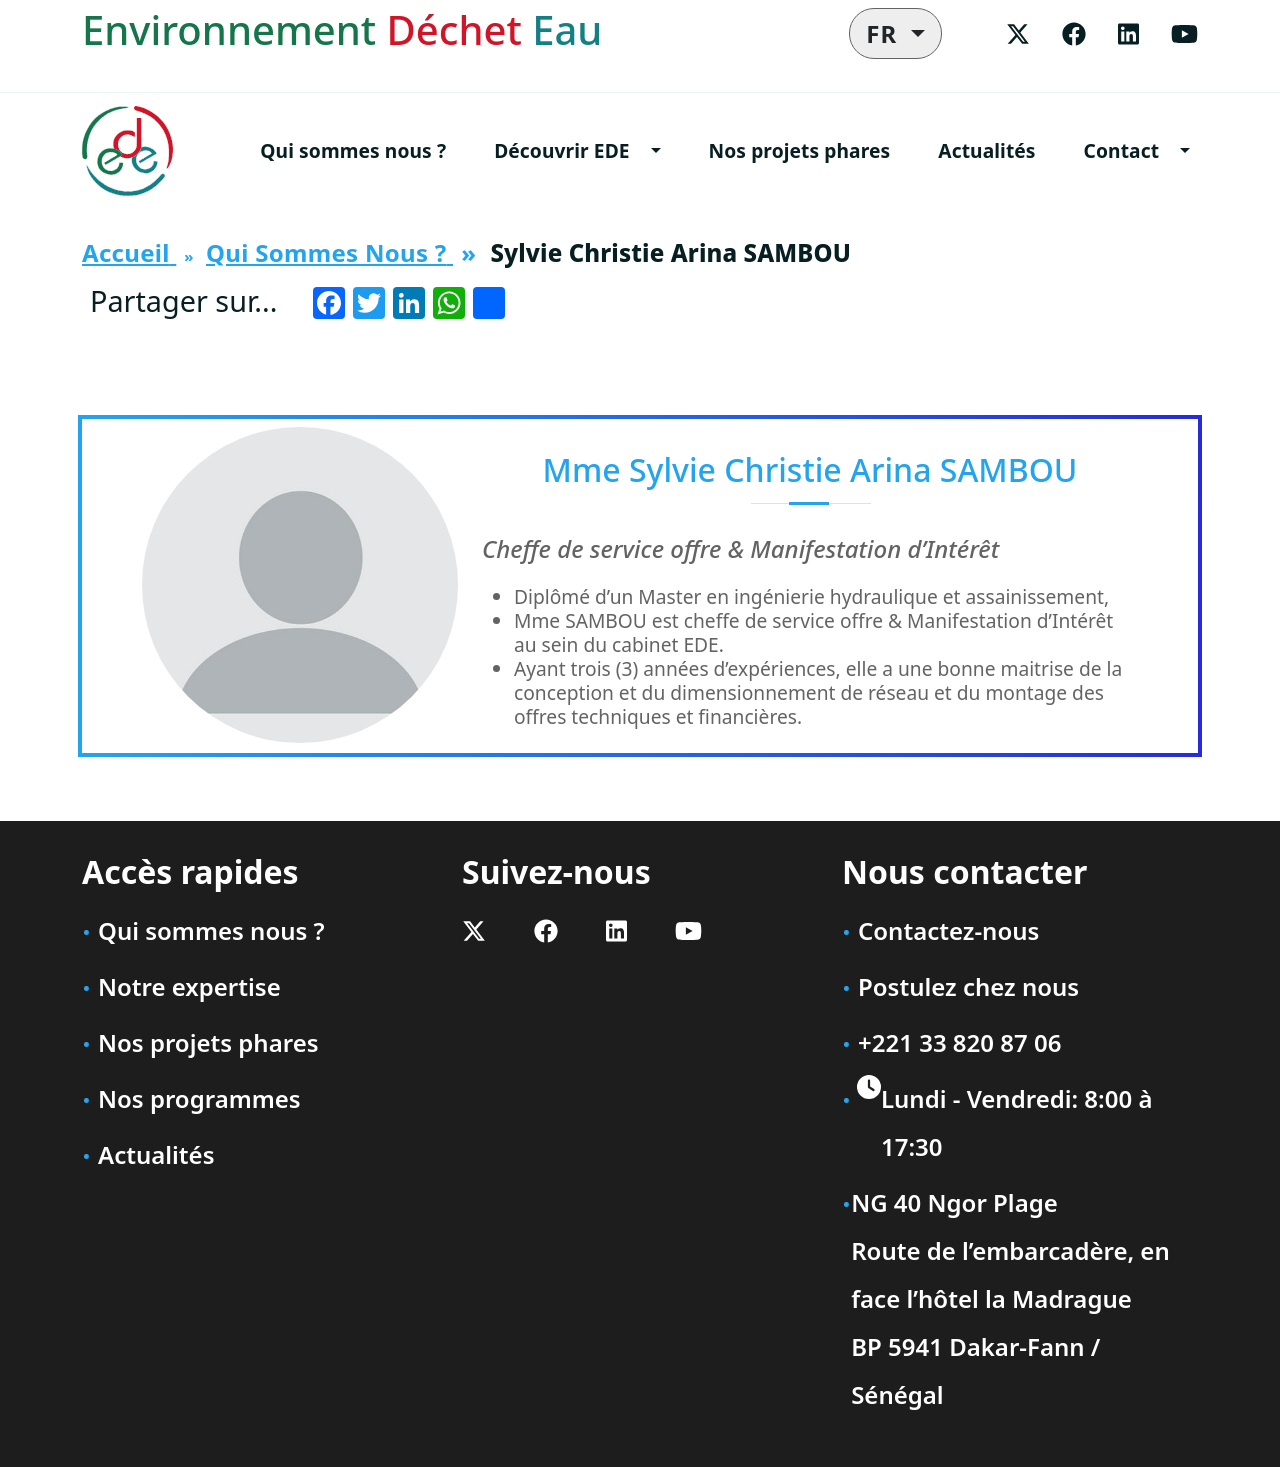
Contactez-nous (948, 930)
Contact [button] (1122, 150)
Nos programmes (199, 1098)
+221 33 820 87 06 (959, 1042)
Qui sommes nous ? (353, 150)
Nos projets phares (800, 150)
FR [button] (885, 33)
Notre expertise (189, 986)
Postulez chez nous (968, 986)
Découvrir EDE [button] (561, 150)
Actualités (986, 150)
